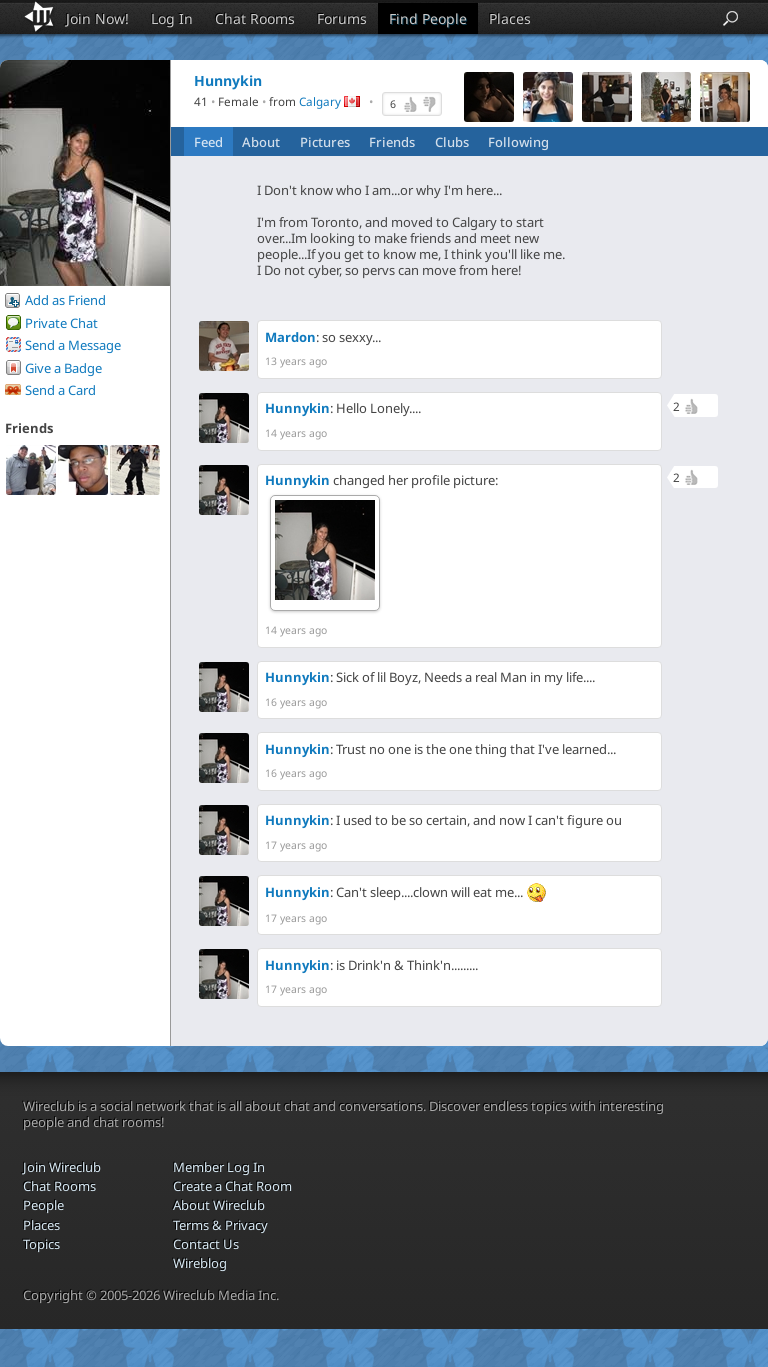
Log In (172, 18)
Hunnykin (297, 408)
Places (510, 18)
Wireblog (200, 1263)
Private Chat (61, 323)
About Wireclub (219, 1205)
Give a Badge (63, 368)
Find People (428, 18)
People (43, 1205)
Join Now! (97, 18)
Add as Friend (65, 300)
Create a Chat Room (232, 1186)
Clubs (452, 142)
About (261, 142)
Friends (392, 142)
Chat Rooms (255, 18)
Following (518, 142)
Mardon (290, 337)
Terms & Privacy (220, 1225)
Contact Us (206, 1244)
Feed (208, 142)
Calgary (320, 102)
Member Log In (219, 1167)
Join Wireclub (62, 1167)
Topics (41, 1244)
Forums (342, 18)
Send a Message (73, 345)
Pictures (325, 142)
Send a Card (60, 390)
